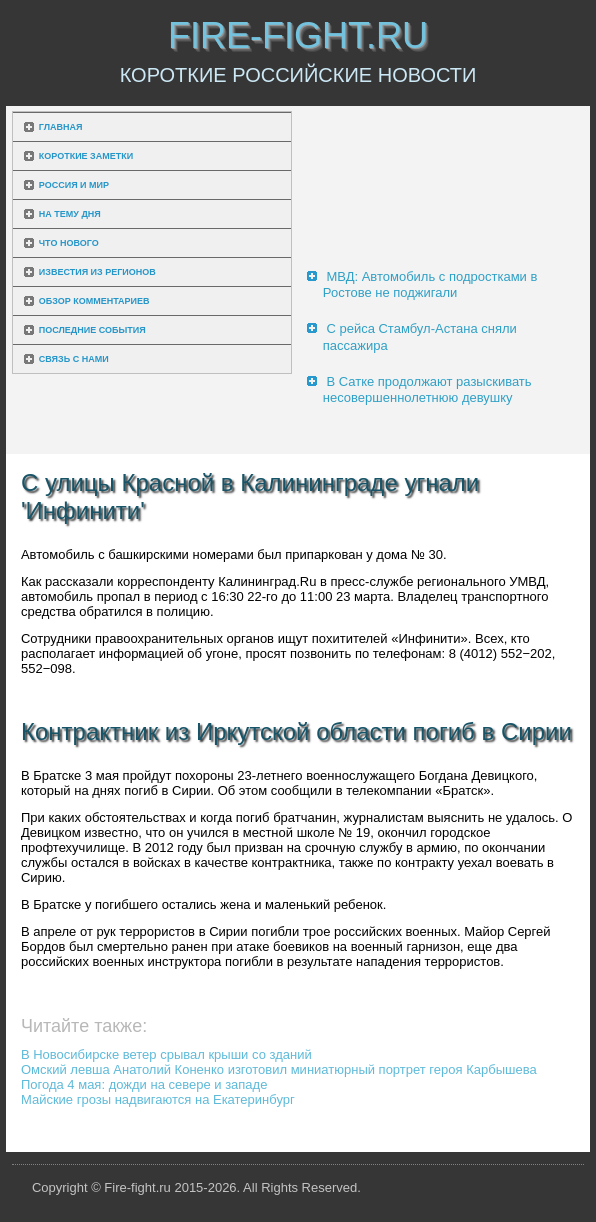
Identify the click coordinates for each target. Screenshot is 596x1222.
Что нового (69, 243)
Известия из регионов (97, 272)
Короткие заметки (86, 156)
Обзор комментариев (94, 301)
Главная (61, 127)
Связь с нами (74, 359)
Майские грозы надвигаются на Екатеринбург (158, 1099)
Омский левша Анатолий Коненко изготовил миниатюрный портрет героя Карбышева (279, 1069)
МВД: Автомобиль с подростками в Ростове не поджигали (430, 284)
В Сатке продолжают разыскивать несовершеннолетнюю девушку (427, 389)
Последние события (92, 330)
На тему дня (70, 214)
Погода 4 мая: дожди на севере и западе (144, 1084)
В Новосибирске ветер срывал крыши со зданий (166, 1054)
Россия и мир (74, 185)
